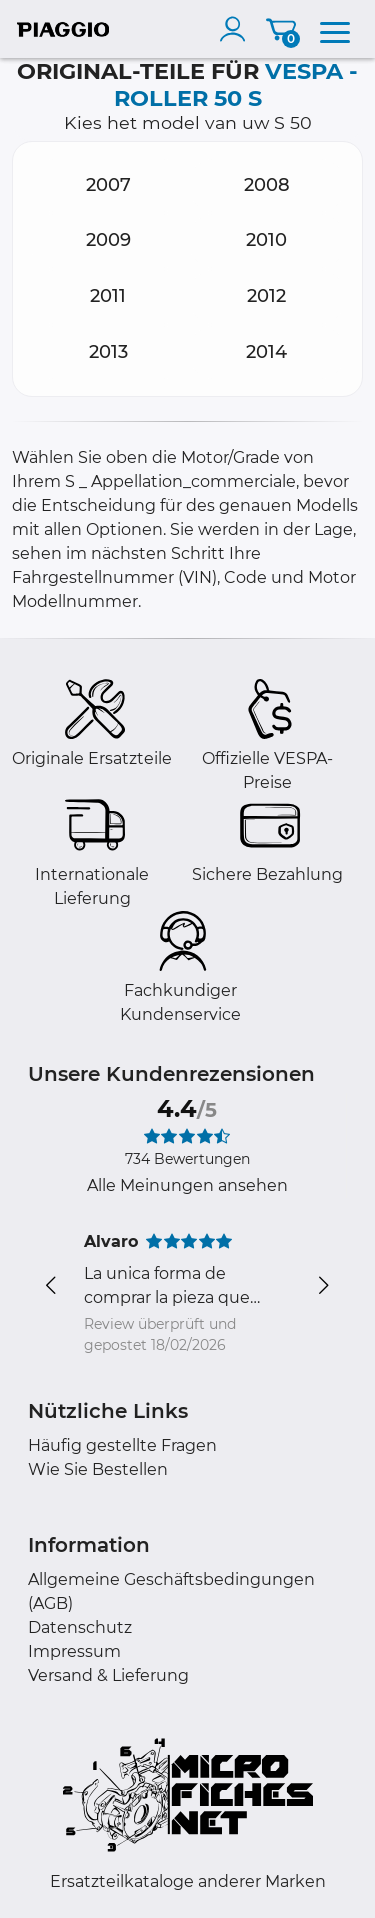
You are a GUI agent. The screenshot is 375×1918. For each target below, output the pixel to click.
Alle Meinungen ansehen (187, 1185)
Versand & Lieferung (108, 1675)
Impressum (74, 1651)
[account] (237, 29)
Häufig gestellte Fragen (122, 1445)
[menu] (335, 29)
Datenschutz (80, 1627)
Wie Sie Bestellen (98, 1469)
